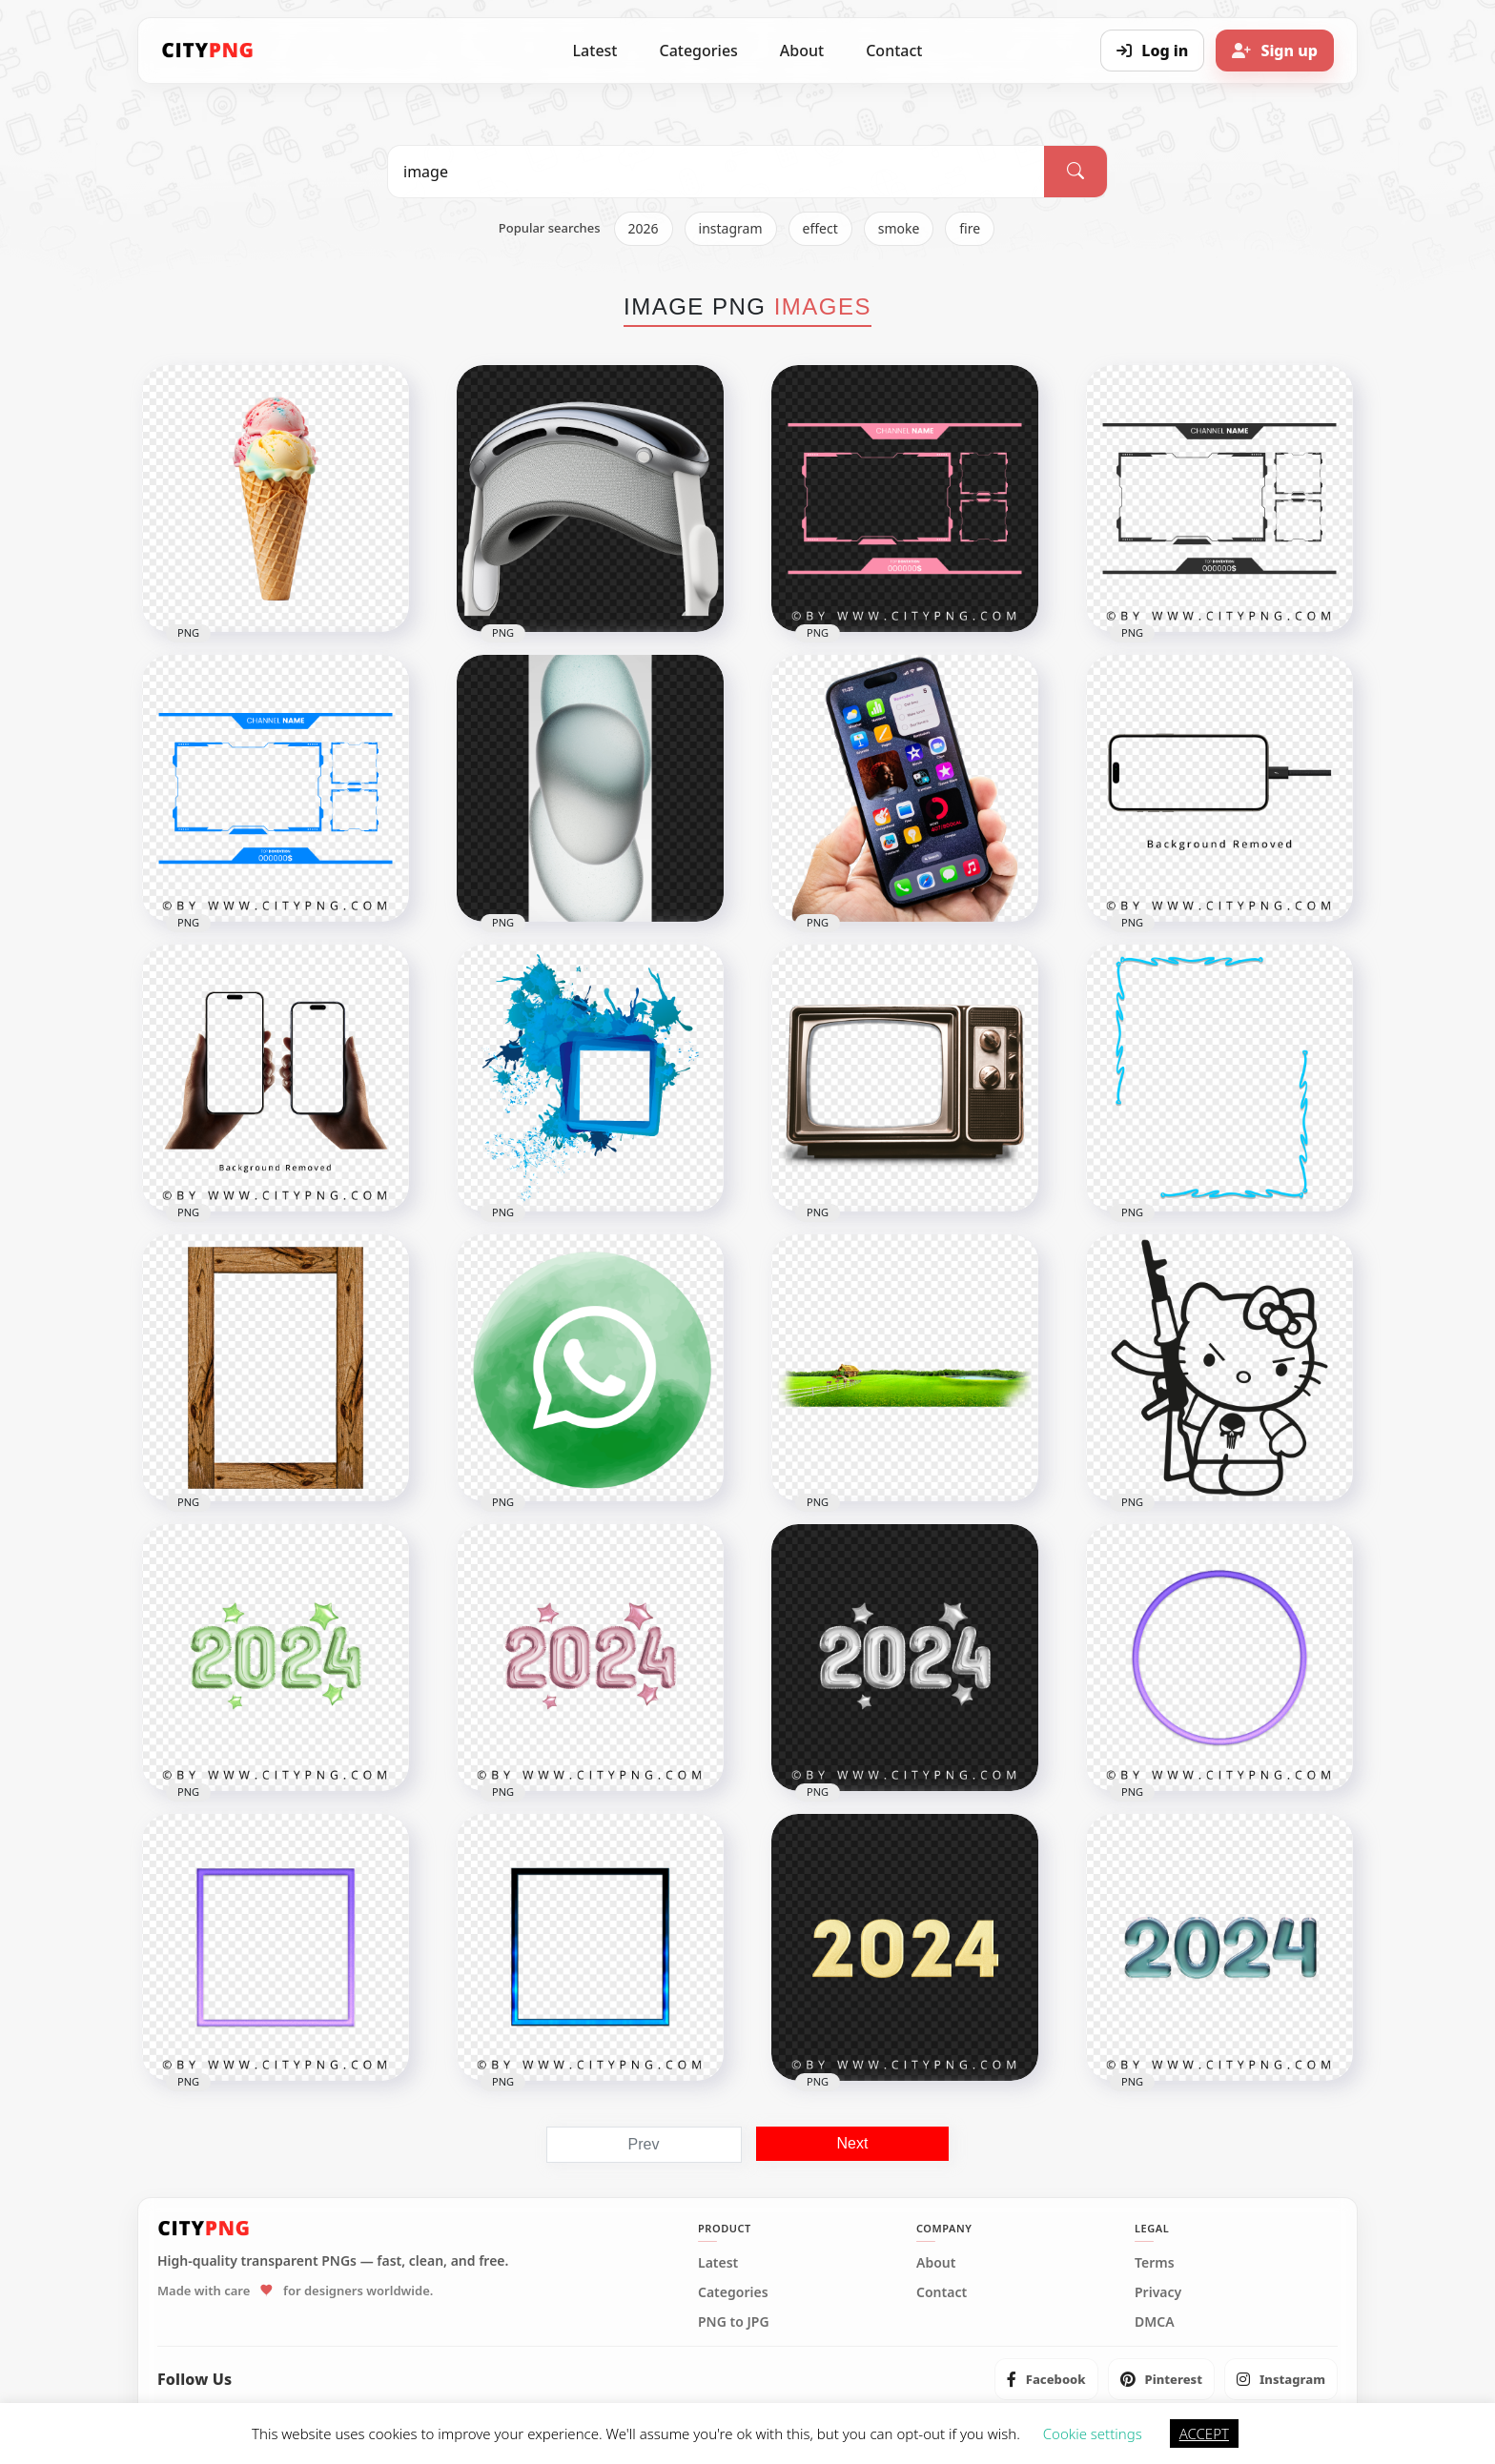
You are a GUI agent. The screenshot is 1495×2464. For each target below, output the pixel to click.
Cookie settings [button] (1092, 2433)
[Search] (1075, 171)
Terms (1155, 2262)
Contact (894, 50)
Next (853, 2143)
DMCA (1155, 2322)
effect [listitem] (820, 228)
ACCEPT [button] (1204, 2433)
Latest (595, 50)
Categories (698, 50)
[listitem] (1046, 2379)
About (802, 50)
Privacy (1158, 2292)
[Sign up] (1275, 50)
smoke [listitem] (899, 228)
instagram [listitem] (731, 228)
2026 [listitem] (643, 228)
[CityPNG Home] (208, 50)
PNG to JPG (733, 2322)
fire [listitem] (969, 228)
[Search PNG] (716, 171)
